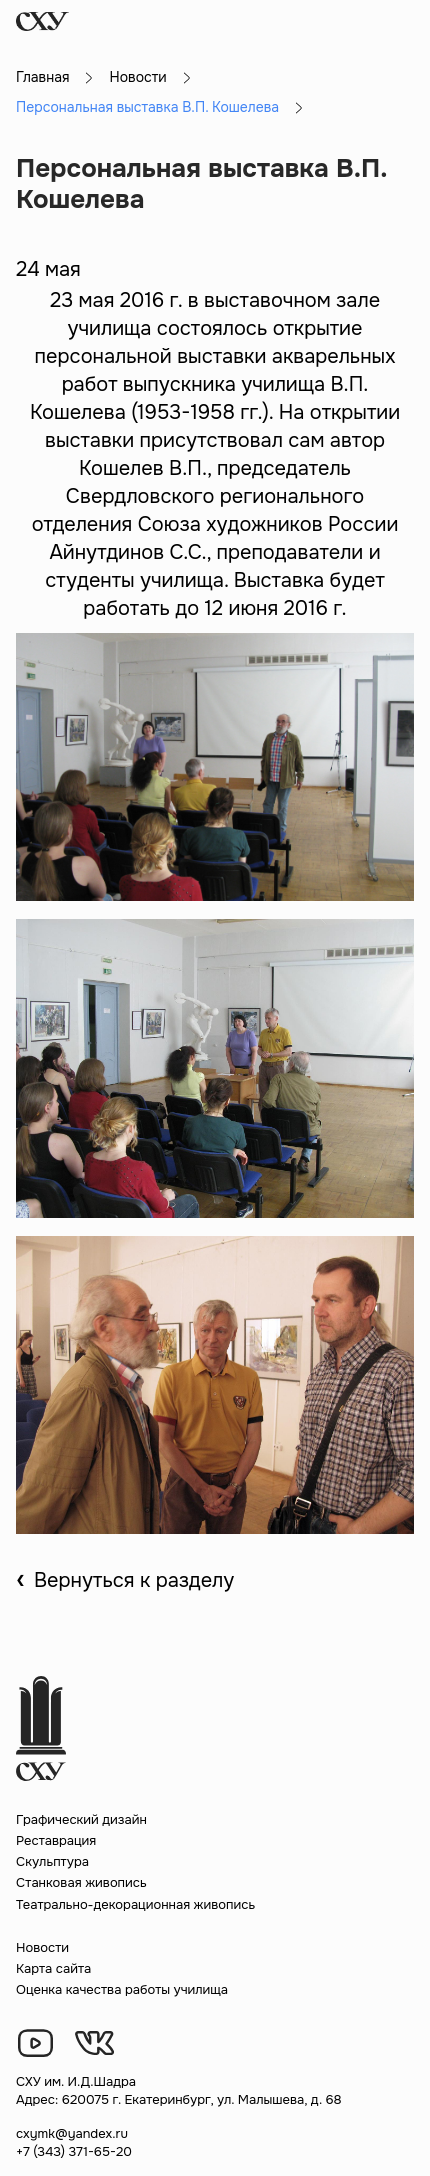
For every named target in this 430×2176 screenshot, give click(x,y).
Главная (42, 77)
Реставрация (56, 1840)
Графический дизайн (81, 1819)
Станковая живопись (81, 1882)
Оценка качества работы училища (122, 1989)
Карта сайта (53, 1968)
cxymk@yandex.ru (72, 2133)
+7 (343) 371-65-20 (74, 2151)
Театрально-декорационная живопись (135, 1904)
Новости (137, 77)
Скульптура (52, 1861)
